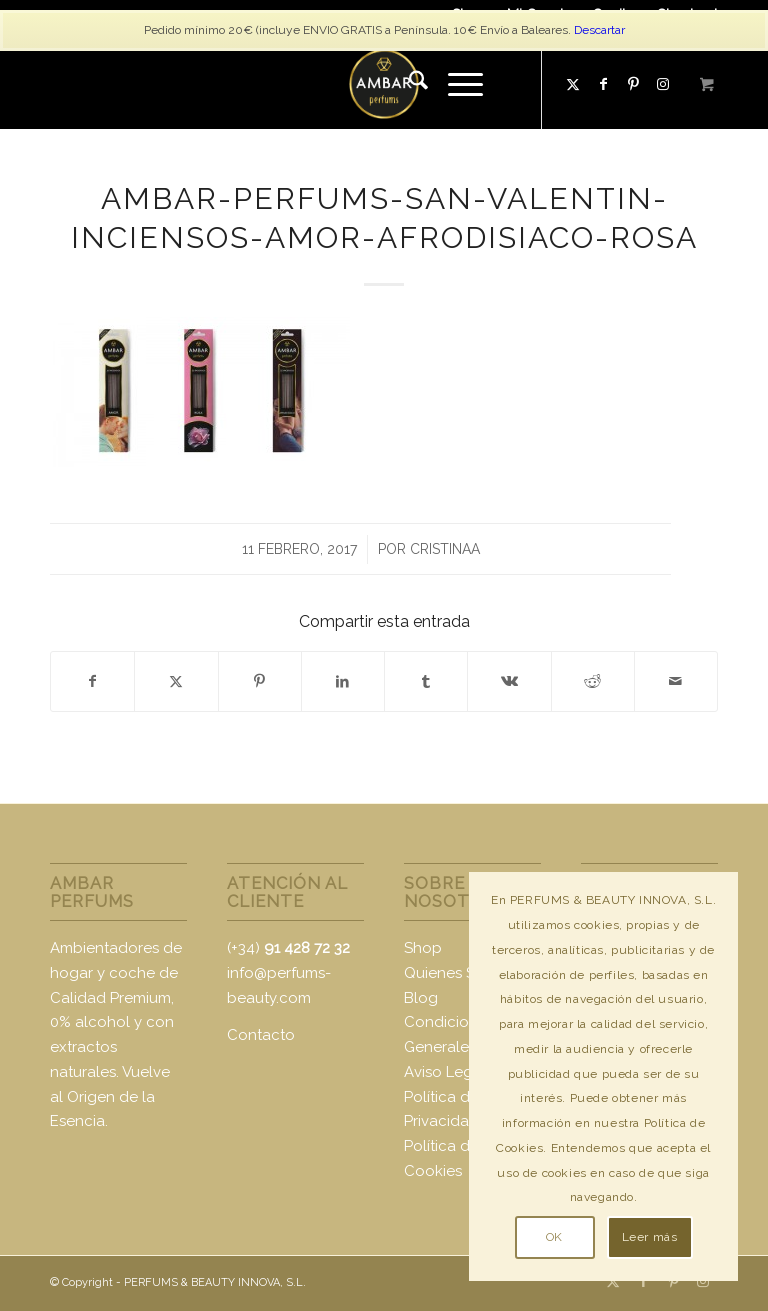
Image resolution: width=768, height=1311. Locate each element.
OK (554, 1237)
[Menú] (455, 84)
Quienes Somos (459, 973)
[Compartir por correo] (676, 681)
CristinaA (445, 549)
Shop (423, 948)
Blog (421, 998)
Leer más (650, 1237)
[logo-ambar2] (384, 84)
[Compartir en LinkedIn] (343, 681)
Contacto (261, 1035)
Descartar (599, 30)
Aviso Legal (445, 1072)
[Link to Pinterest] (633, 84)
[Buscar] (408, 84)
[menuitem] (408, 84)
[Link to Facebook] (603, 84)
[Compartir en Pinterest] (260, 681)
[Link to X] (573, 84)
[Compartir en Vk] (509, 681)
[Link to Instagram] (703, 1281)
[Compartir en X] (176, 681)
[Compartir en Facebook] (92, 681)
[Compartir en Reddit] (593, 681)
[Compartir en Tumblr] (426, 681)
